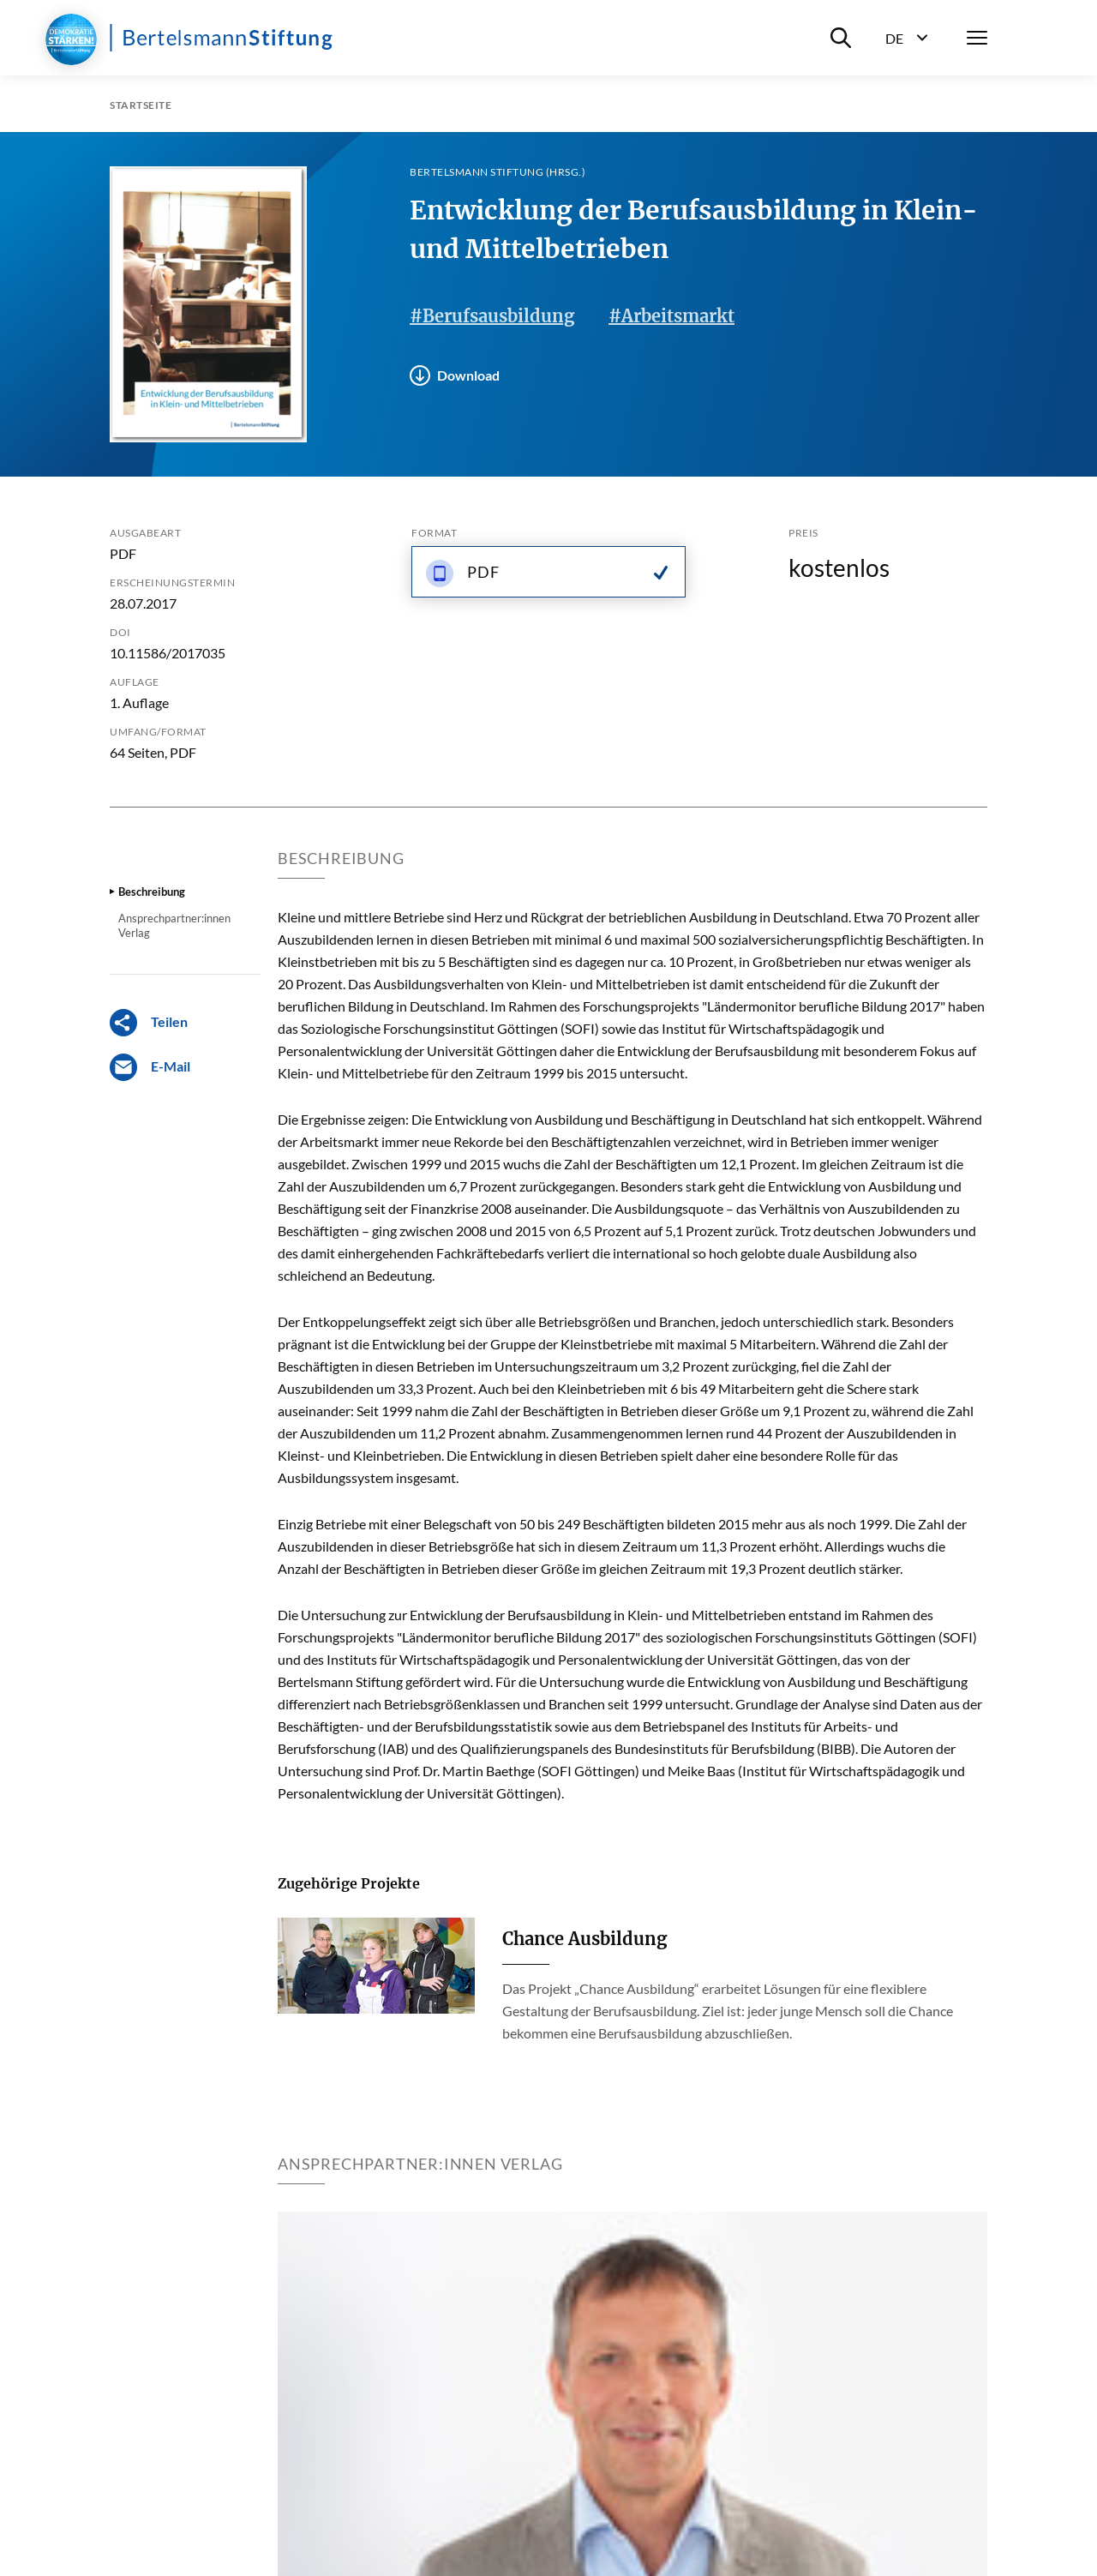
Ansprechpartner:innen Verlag (174, 925)
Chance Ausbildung (584, 1938)
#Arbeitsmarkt (671, 316)
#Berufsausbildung (492, 316)
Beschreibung (151, 891)
